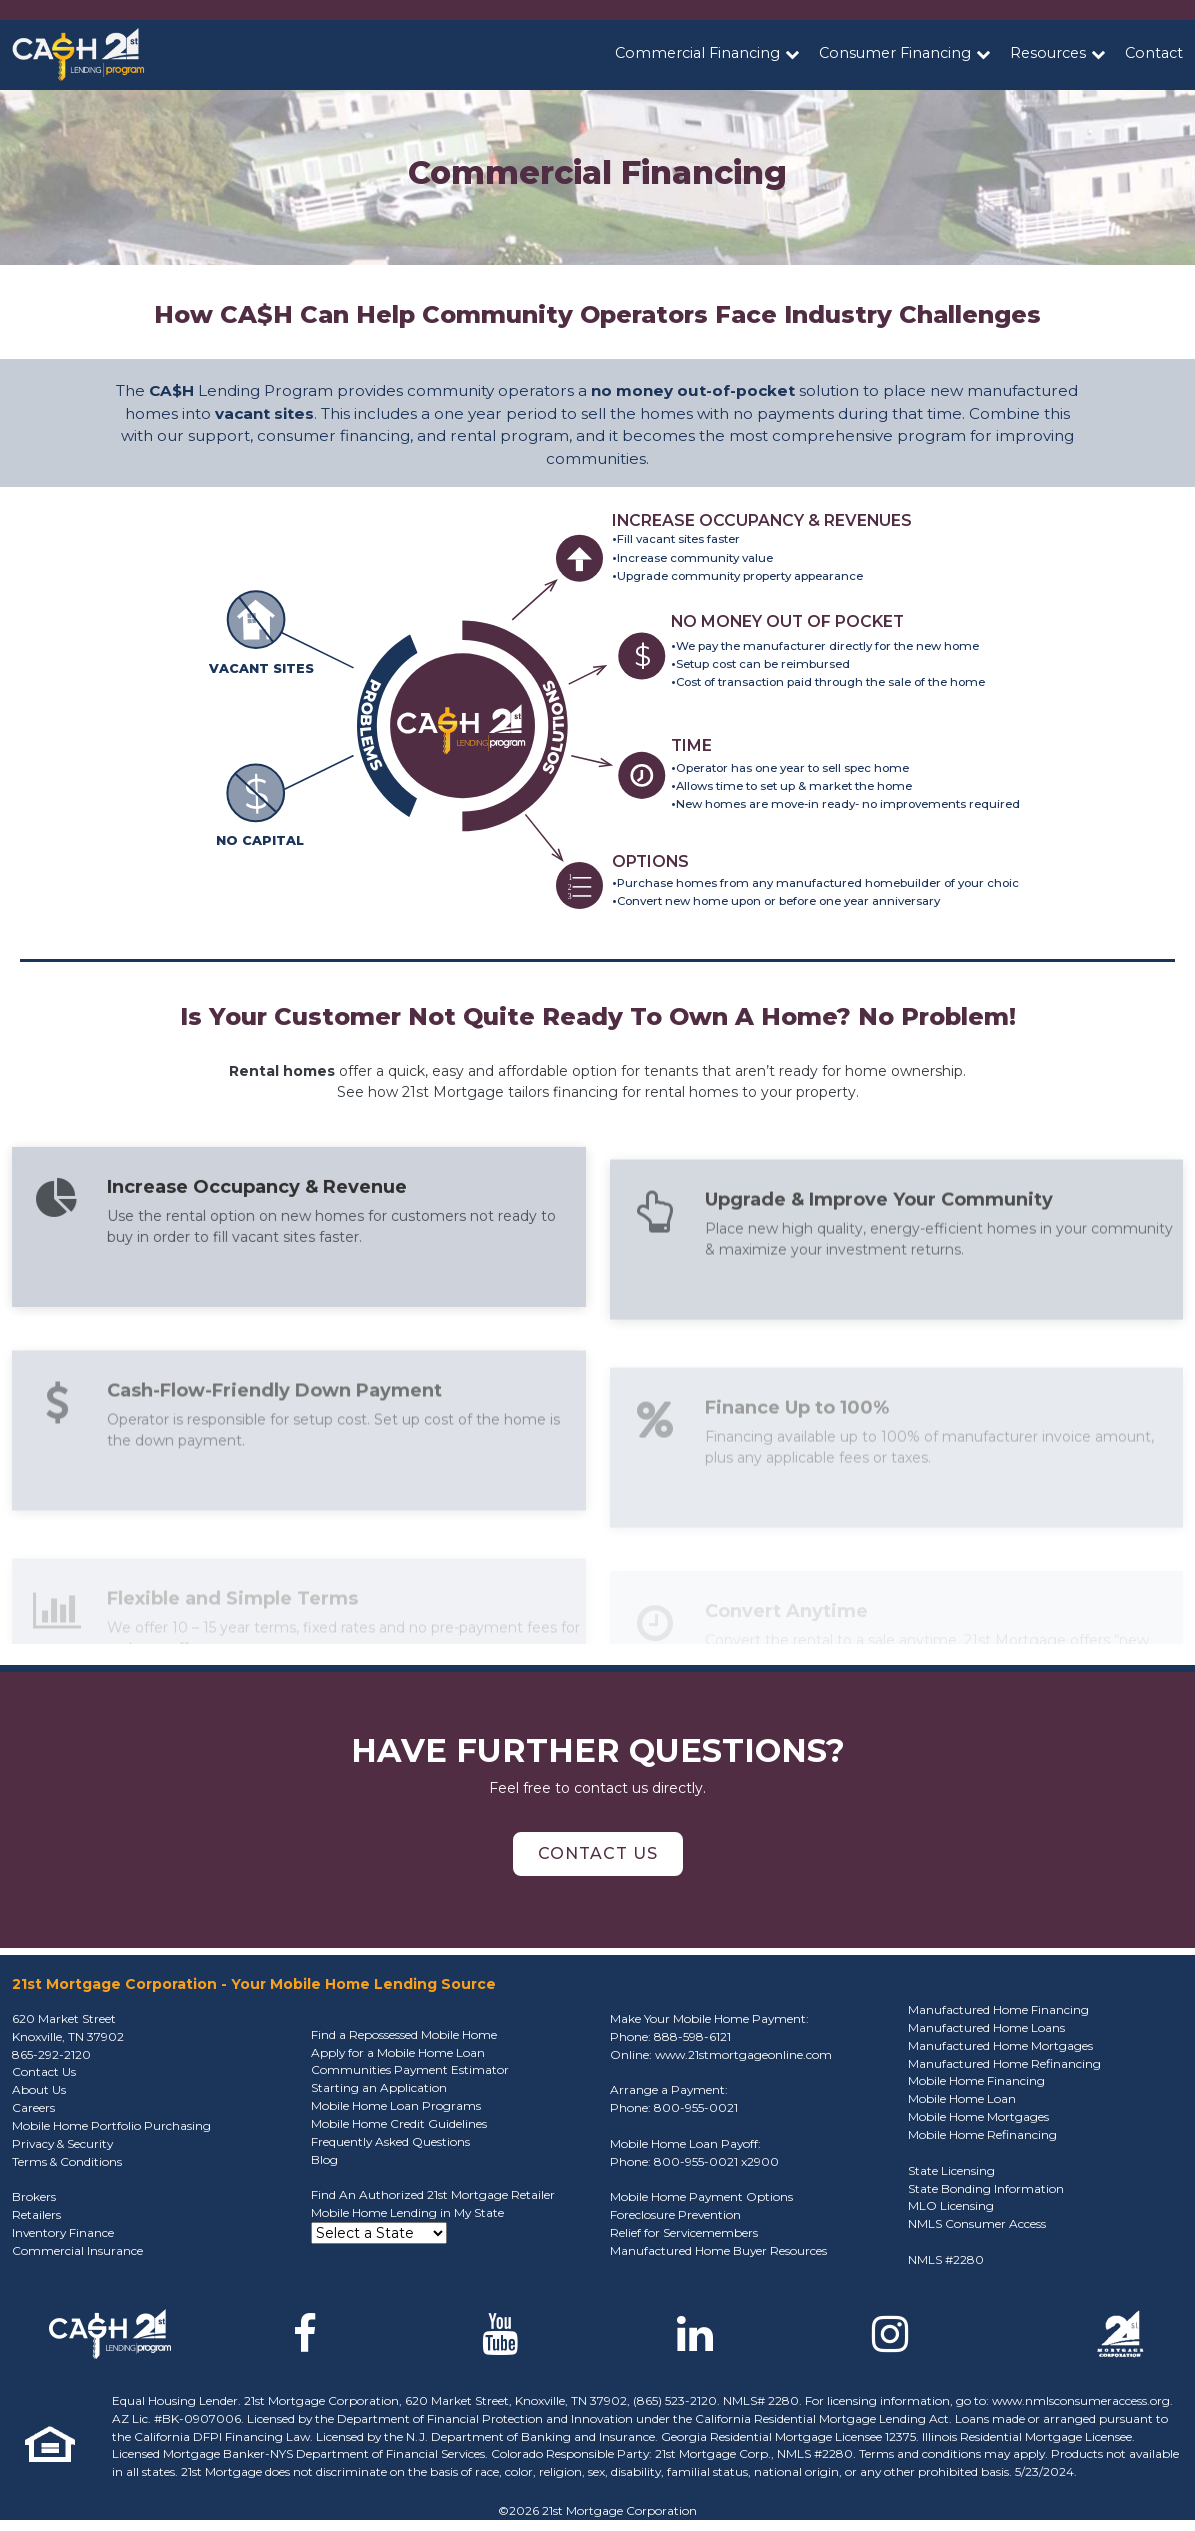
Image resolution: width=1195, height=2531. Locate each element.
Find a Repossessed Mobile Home (404, 2034)
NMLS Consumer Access (977, 2223)
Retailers (36, 2214)
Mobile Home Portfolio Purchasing (111, 2125)
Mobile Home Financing (976, 2080)
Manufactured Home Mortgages (1000, 2045)
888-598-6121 (692, 2036)
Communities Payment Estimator (410, 2069)
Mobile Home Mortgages (978, 2116)
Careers (33, 2107)
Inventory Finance (63, 2232)
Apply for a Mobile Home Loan (398, 2052)
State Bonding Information (986, 2188)
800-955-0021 (696, 2107)
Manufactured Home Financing (998, 2009)
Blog (324, 2159)
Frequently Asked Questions (390, 2141)
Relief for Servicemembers (684, 2232)
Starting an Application (379, 2087)
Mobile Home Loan (962, 2098)
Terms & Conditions (67, 2161)
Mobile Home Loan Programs (396, 2105)
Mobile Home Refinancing (982, 2134)
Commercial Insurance (77, 2250)
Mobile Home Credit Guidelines (399, 2123)
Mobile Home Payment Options (701, 2196)
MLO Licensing (951, 2205)
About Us (39, 2089)
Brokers (34, 2196)
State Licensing (951, 2170)
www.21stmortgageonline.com (743, 2054)
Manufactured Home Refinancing (1004, 2063)
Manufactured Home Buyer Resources (718, 2250)
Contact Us (598, 1853)
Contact (1154, 53)
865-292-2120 (51, 2054)
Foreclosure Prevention (675, 2214)
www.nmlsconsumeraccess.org (1081, 2400)
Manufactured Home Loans (986, 2027)
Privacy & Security (62, 2143)
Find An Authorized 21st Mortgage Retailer (433, 2194)
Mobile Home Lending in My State (407, 2212)
